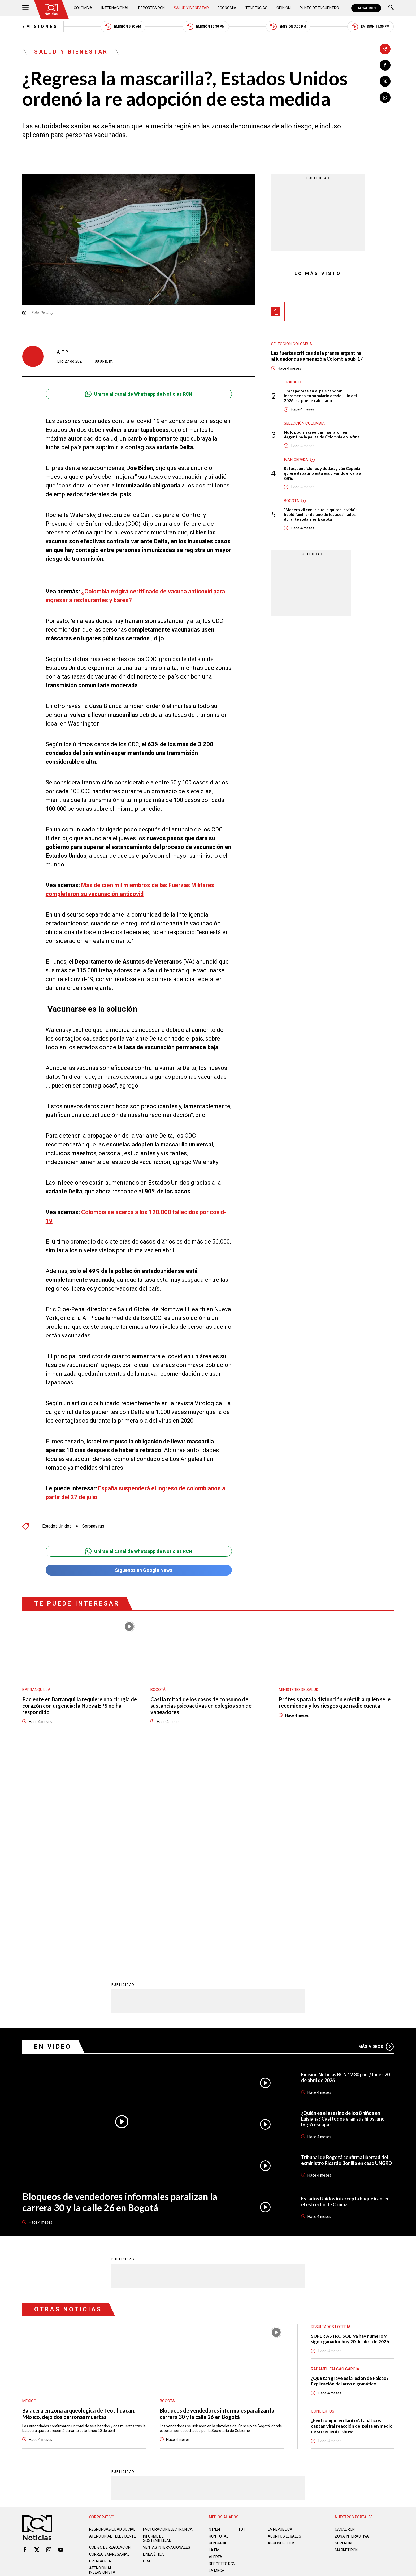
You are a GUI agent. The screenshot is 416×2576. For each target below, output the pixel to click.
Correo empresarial (109, 2343)
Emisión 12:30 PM (206, 26)
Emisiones (40, 26)
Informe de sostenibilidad (157, 2327)
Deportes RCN (151, 8)
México (29, 2190)
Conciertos (322, 2200)
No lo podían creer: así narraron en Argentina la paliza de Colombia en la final (322, 434)
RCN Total (218, 2325)
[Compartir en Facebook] (385, 65)
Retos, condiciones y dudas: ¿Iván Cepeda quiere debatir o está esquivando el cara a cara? (322, 473)
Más (376, 1836)
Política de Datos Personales (196, 2384)
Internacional (115, 8)
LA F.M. (214, 2339)
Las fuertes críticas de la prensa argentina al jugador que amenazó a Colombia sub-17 (317, 356)
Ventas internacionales (166, 2337)
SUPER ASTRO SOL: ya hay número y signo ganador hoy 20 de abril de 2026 (350, 2128)
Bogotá (291, 500)
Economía (227, 8)
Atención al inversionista (102, 2359)
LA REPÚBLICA (280, 2318)
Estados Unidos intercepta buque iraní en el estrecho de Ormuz (345, 1991)
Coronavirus (93, 1526)
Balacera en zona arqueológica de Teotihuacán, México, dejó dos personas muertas (78, 2203)
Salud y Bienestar (191, 8)
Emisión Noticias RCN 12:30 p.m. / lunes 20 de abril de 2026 (345, 1866)
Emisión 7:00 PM (288, 26)
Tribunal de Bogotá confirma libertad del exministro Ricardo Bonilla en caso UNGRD (346, 1949)
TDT (241, 2318)
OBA (147, 2350)
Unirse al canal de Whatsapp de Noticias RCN (138, 394)
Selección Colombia (291, 344)
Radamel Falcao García (335, 2158)
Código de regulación (110, 2337)
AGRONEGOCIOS (282, 2332)
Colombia (83, 8)
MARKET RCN (346, 2339)
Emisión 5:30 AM (123, 26)
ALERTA (215, 2346)
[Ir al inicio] (51, 9)
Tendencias (256, 8)
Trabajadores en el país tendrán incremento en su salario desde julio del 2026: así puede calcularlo (320, 396)
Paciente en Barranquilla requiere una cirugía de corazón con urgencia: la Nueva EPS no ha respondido (79, 1705)
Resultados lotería (330, 2116)
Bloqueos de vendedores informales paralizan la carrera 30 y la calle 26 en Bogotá (119, 1991)
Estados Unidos (57, 1526)
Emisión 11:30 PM (370, 26)
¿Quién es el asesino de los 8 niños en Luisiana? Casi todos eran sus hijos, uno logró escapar (343, 1908)
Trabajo (292, 382)
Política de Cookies (246, 2384)
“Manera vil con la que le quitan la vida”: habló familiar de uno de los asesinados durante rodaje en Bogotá (320, 514)
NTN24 (214, 2318)
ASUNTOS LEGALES (284, 2325)
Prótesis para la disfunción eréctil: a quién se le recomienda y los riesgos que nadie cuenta (335, 1702)
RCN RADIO (218, 2332)
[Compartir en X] (385, 81)
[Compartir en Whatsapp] (385, 97)
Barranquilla (36, 1689)
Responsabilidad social (112, 2318)
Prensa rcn (100, 2350)
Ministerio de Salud (298, 1689)
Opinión (283, 8)
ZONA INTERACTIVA (352, 2325)
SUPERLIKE (344, 2332)
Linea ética (153, 2343)
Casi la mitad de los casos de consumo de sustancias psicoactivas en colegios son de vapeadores (201, 1705)
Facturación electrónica (168, 2318)
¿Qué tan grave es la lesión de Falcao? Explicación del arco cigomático (350, 2170)
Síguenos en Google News (138, 1570)
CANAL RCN (366, 8)
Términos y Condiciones (292, 2384)
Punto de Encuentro (319, 8)
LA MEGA (216, 2360)
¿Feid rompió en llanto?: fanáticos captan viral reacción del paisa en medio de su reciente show (352, 2215)
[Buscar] (391, 8)
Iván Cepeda (296, 459)
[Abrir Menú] (25, 8)
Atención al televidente (112, 2325)
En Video (52, 1836)
